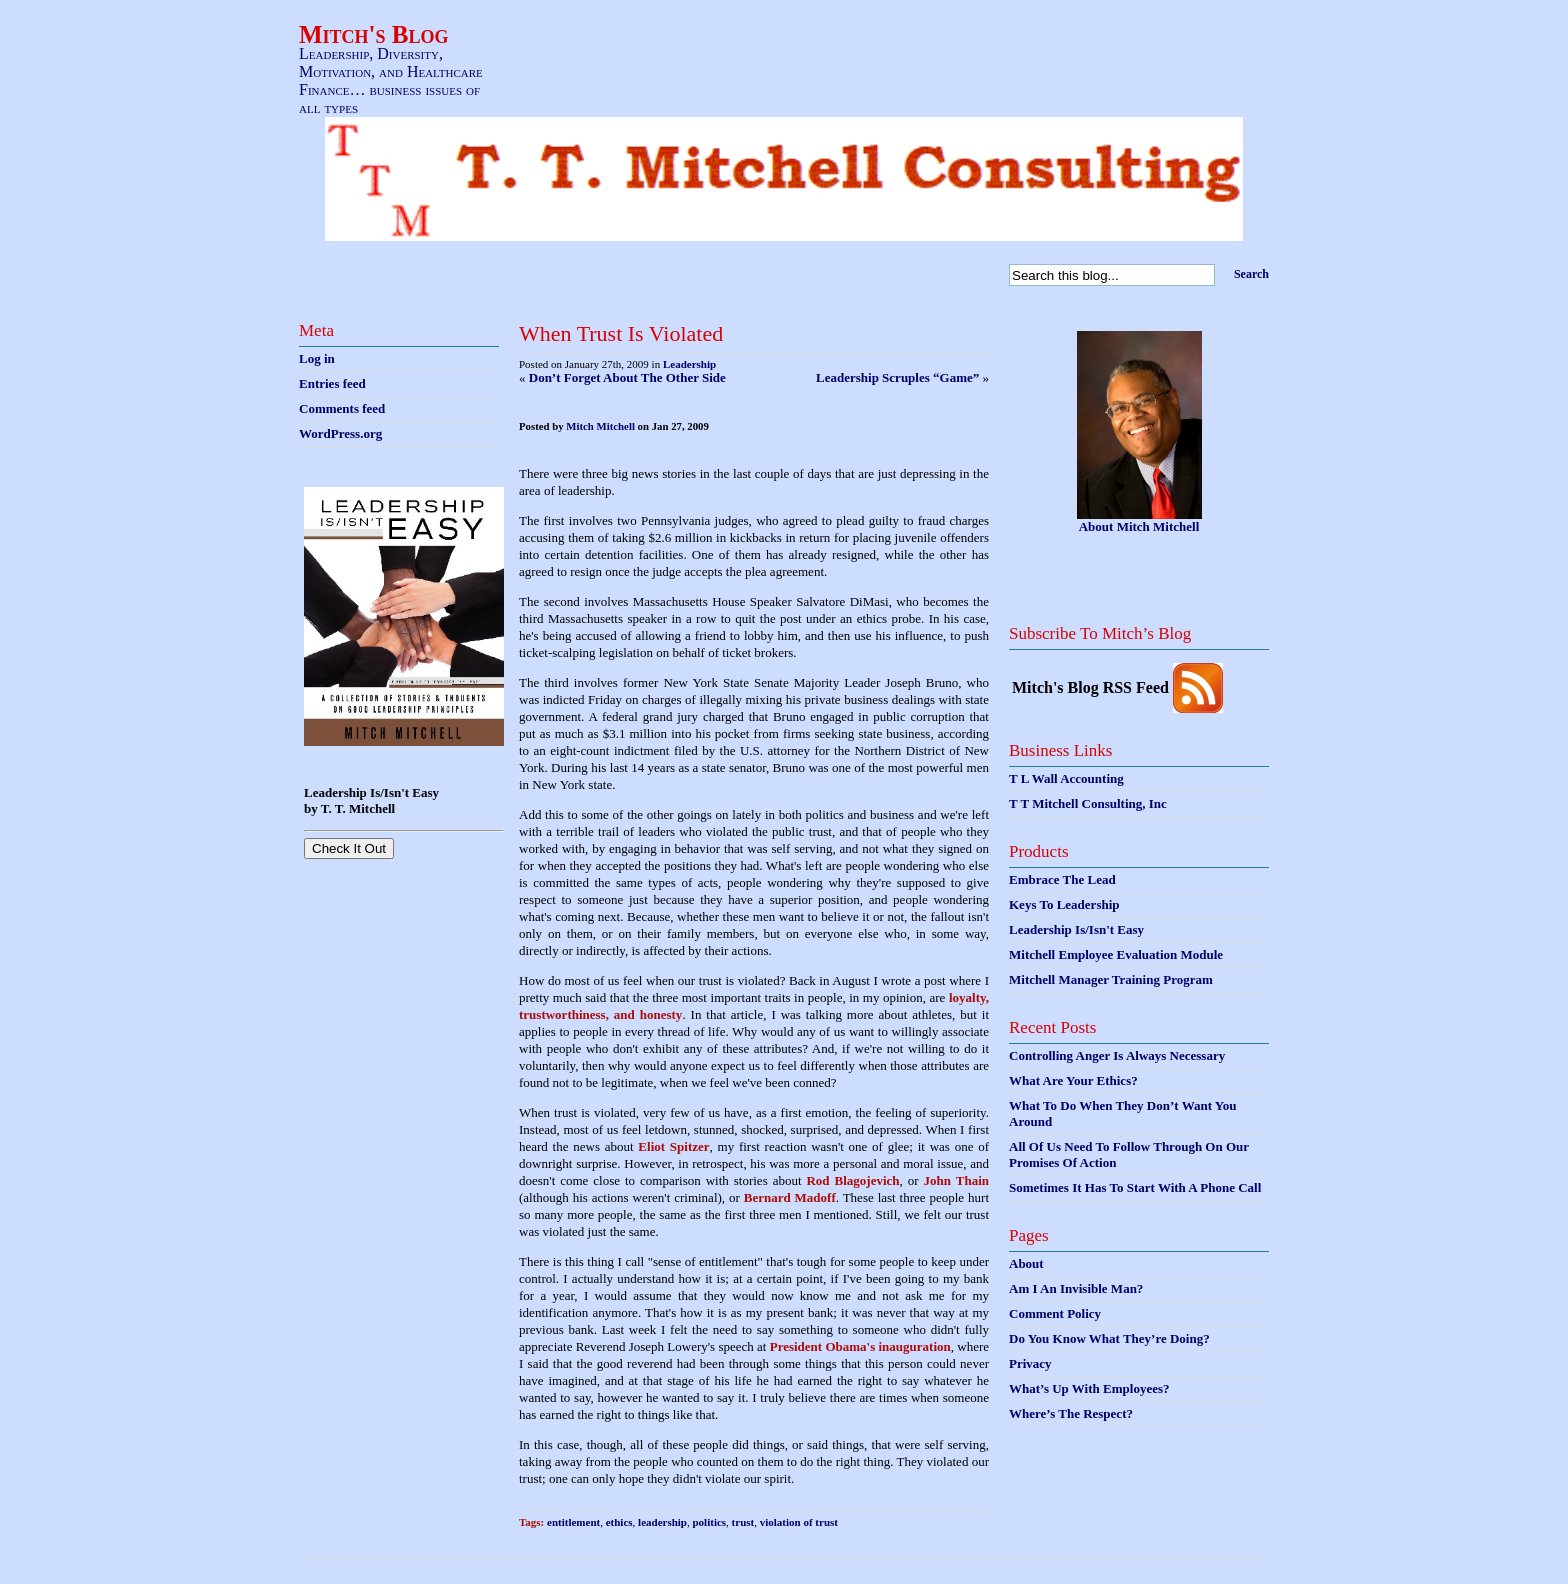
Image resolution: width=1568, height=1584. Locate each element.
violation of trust (799, 1522)
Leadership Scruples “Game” (897, 377)
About (1026, 1263)
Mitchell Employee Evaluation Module (1116, 954)
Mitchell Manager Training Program (1111, 979)
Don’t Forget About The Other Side (627, 377)
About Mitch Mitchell (1139, 526)
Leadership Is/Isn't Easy (1076, 929)
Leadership (689, 364)
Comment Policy (1055, 1313)
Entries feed (332, 383)
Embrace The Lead (1062, 879)
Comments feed (342, 408)
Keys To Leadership (1064, 904)
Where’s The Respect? (1071, 1413)
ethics (619, 1522)
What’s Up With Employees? (1089, 1388)
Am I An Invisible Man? (1076, 1288)
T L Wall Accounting (1066, 778)
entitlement (573, 1522)
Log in (317, 358)
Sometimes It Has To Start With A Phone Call (1135, 1187)
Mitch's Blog (374, 34)
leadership (662, 1522)
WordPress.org (340, 433)
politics (709, 1522)
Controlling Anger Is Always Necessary (1117, 1055)
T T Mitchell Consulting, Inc (1088, 803)
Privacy (1030, 1363)
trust (743, 1522)
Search (1251, 274)
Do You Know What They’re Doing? (1109, 1338)
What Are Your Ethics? (1073, 1080)
